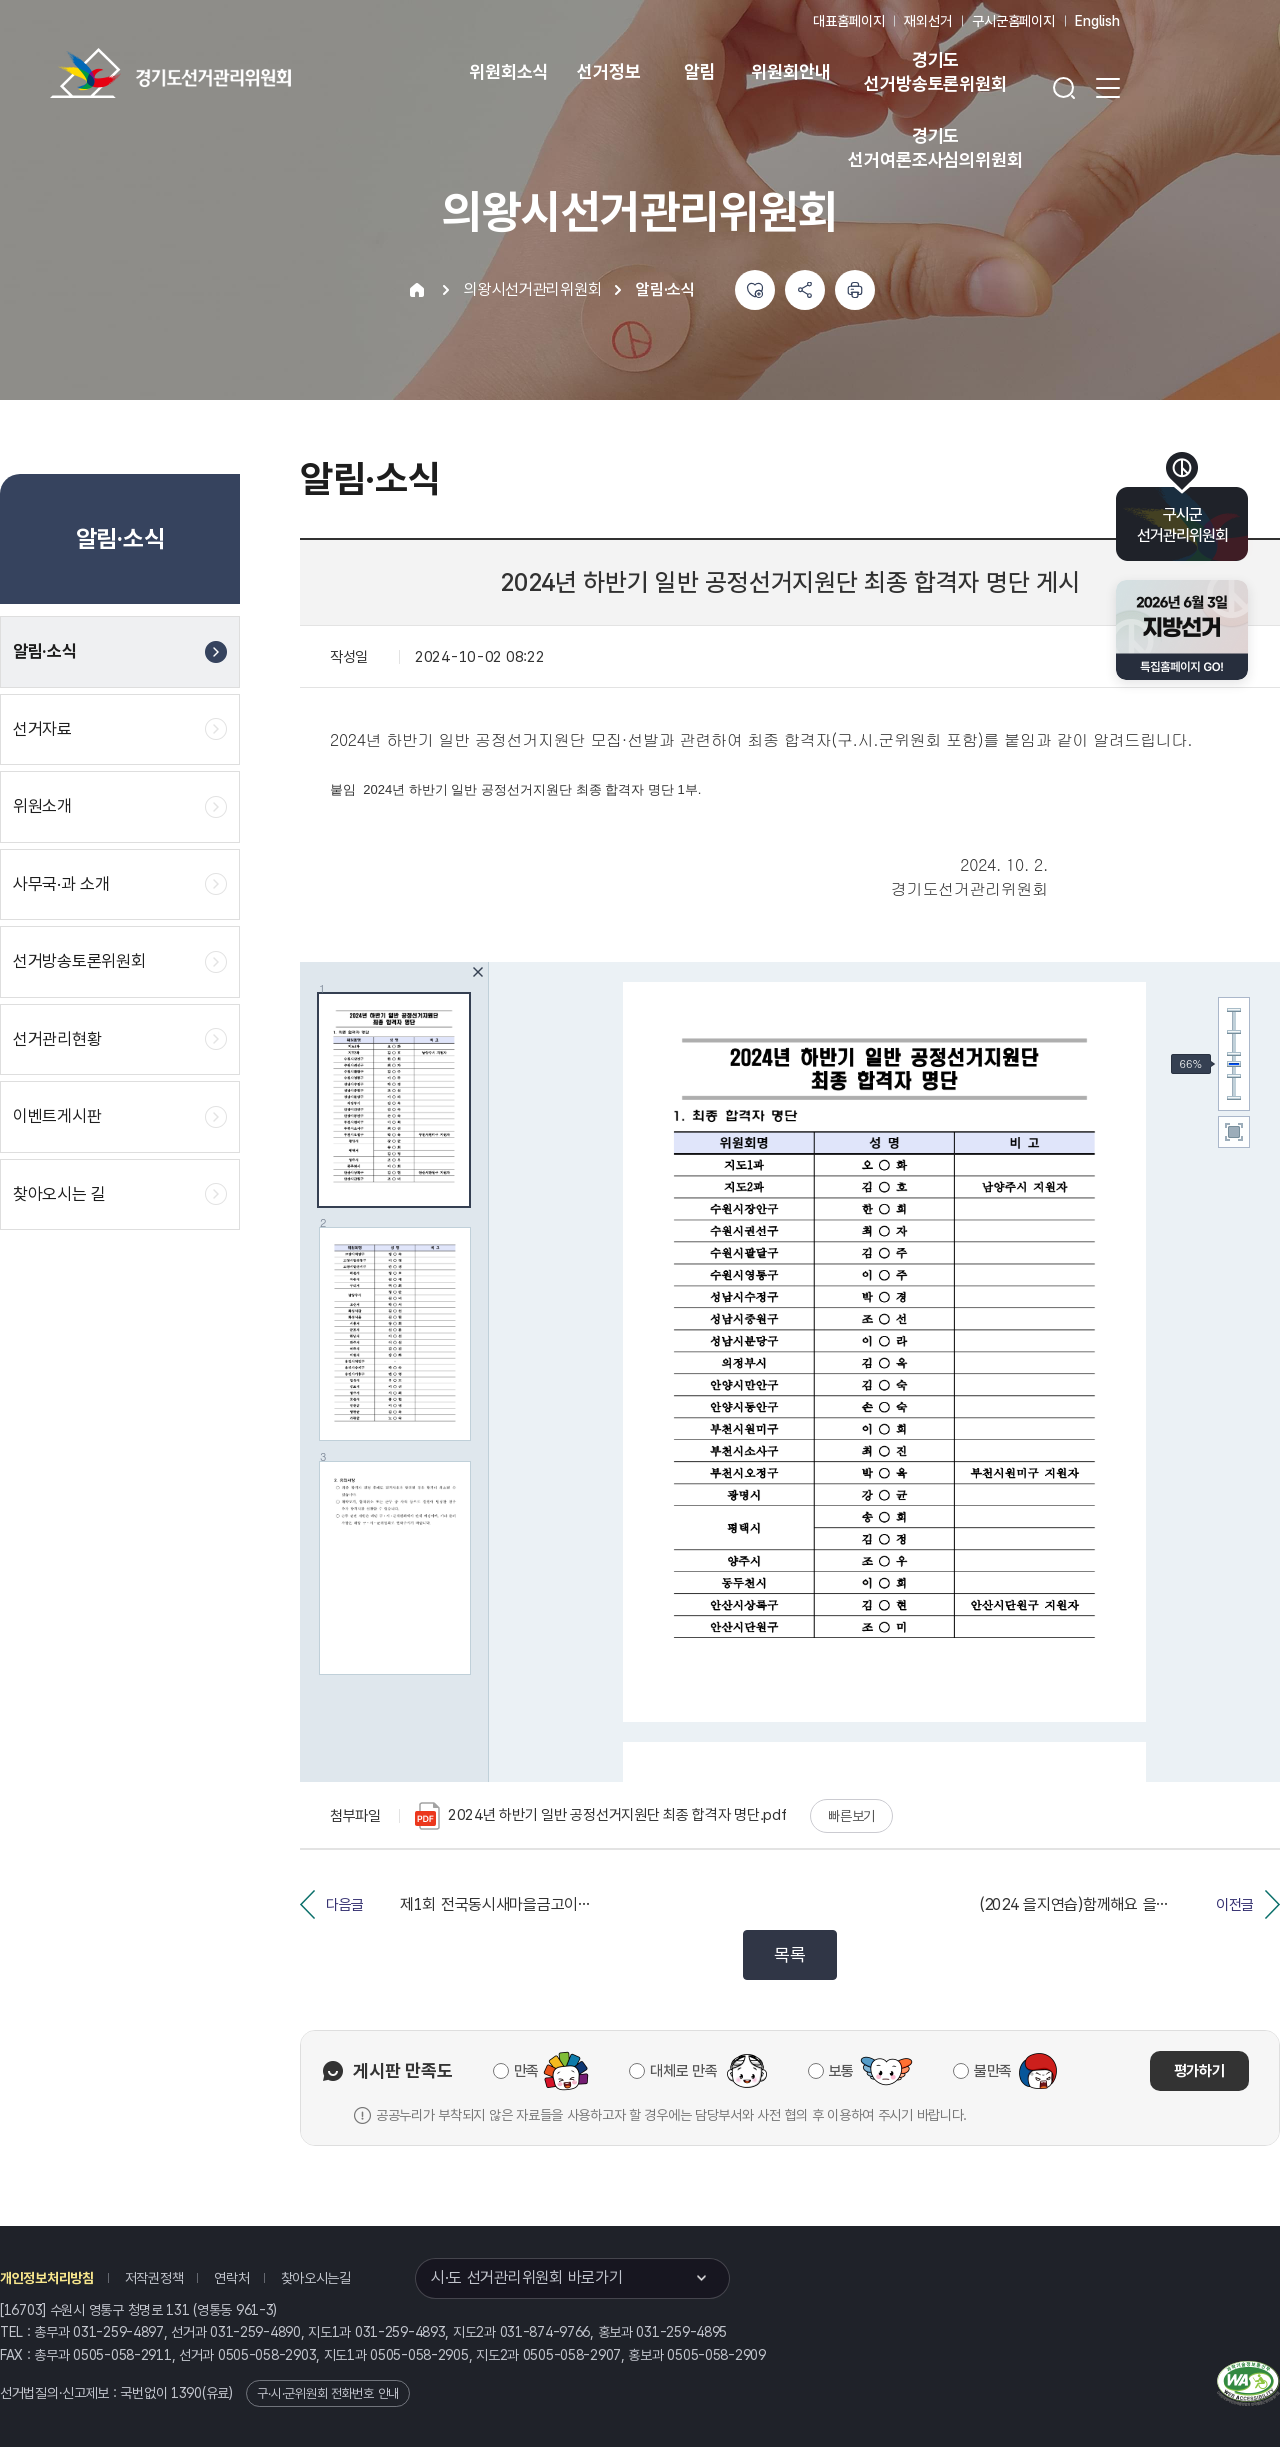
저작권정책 (154, 2278)
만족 (526, 2071)
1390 (186, 2393)
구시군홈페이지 (1013, 21)
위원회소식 (508, 71)
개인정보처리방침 (47, 2278)
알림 (700, 71)
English (1097, 21)
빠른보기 (851, 1816)
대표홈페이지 (848, 21)
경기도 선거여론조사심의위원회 (935, 147)
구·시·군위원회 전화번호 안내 (328, 2393)
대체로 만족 (683, 2071)
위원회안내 (790, 71)
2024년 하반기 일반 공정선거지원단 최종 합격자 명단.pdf (600, 1816)
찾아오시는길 (316, 2278)
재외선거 (927, 21)
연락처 (231, 2278)
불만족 (993, 2071)
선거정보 (608, 71)
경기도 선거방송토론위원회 (935, 71)
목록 (789, 1954)
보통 (841, 2071)
